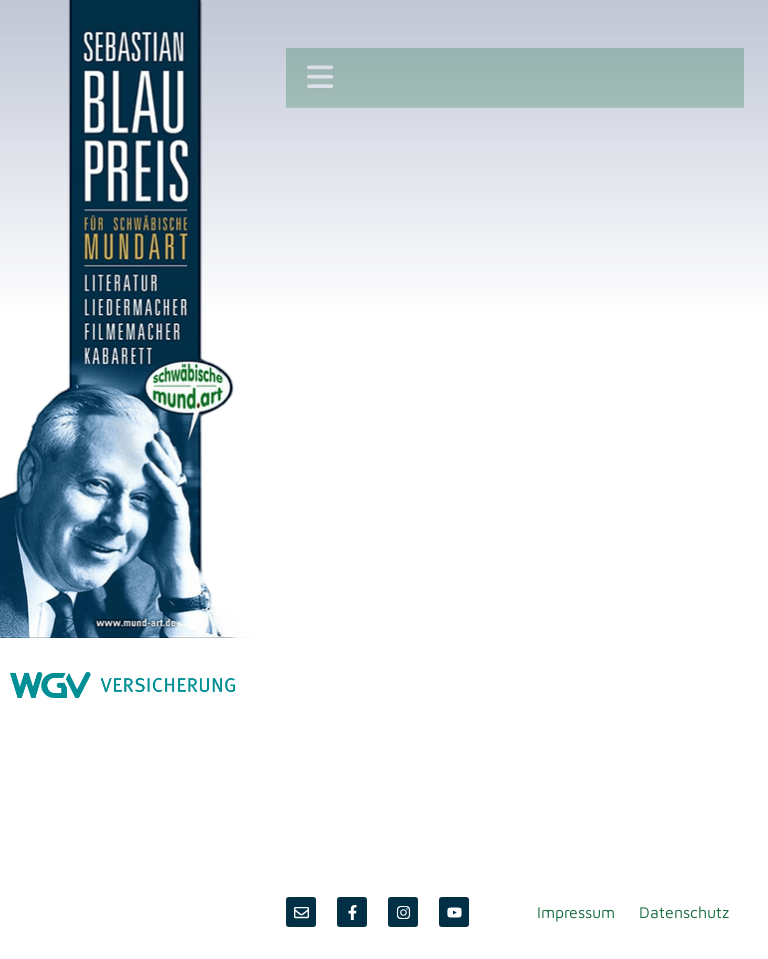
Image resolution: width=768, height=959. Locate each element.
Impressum (576, 912)
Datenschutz (684, 912)
